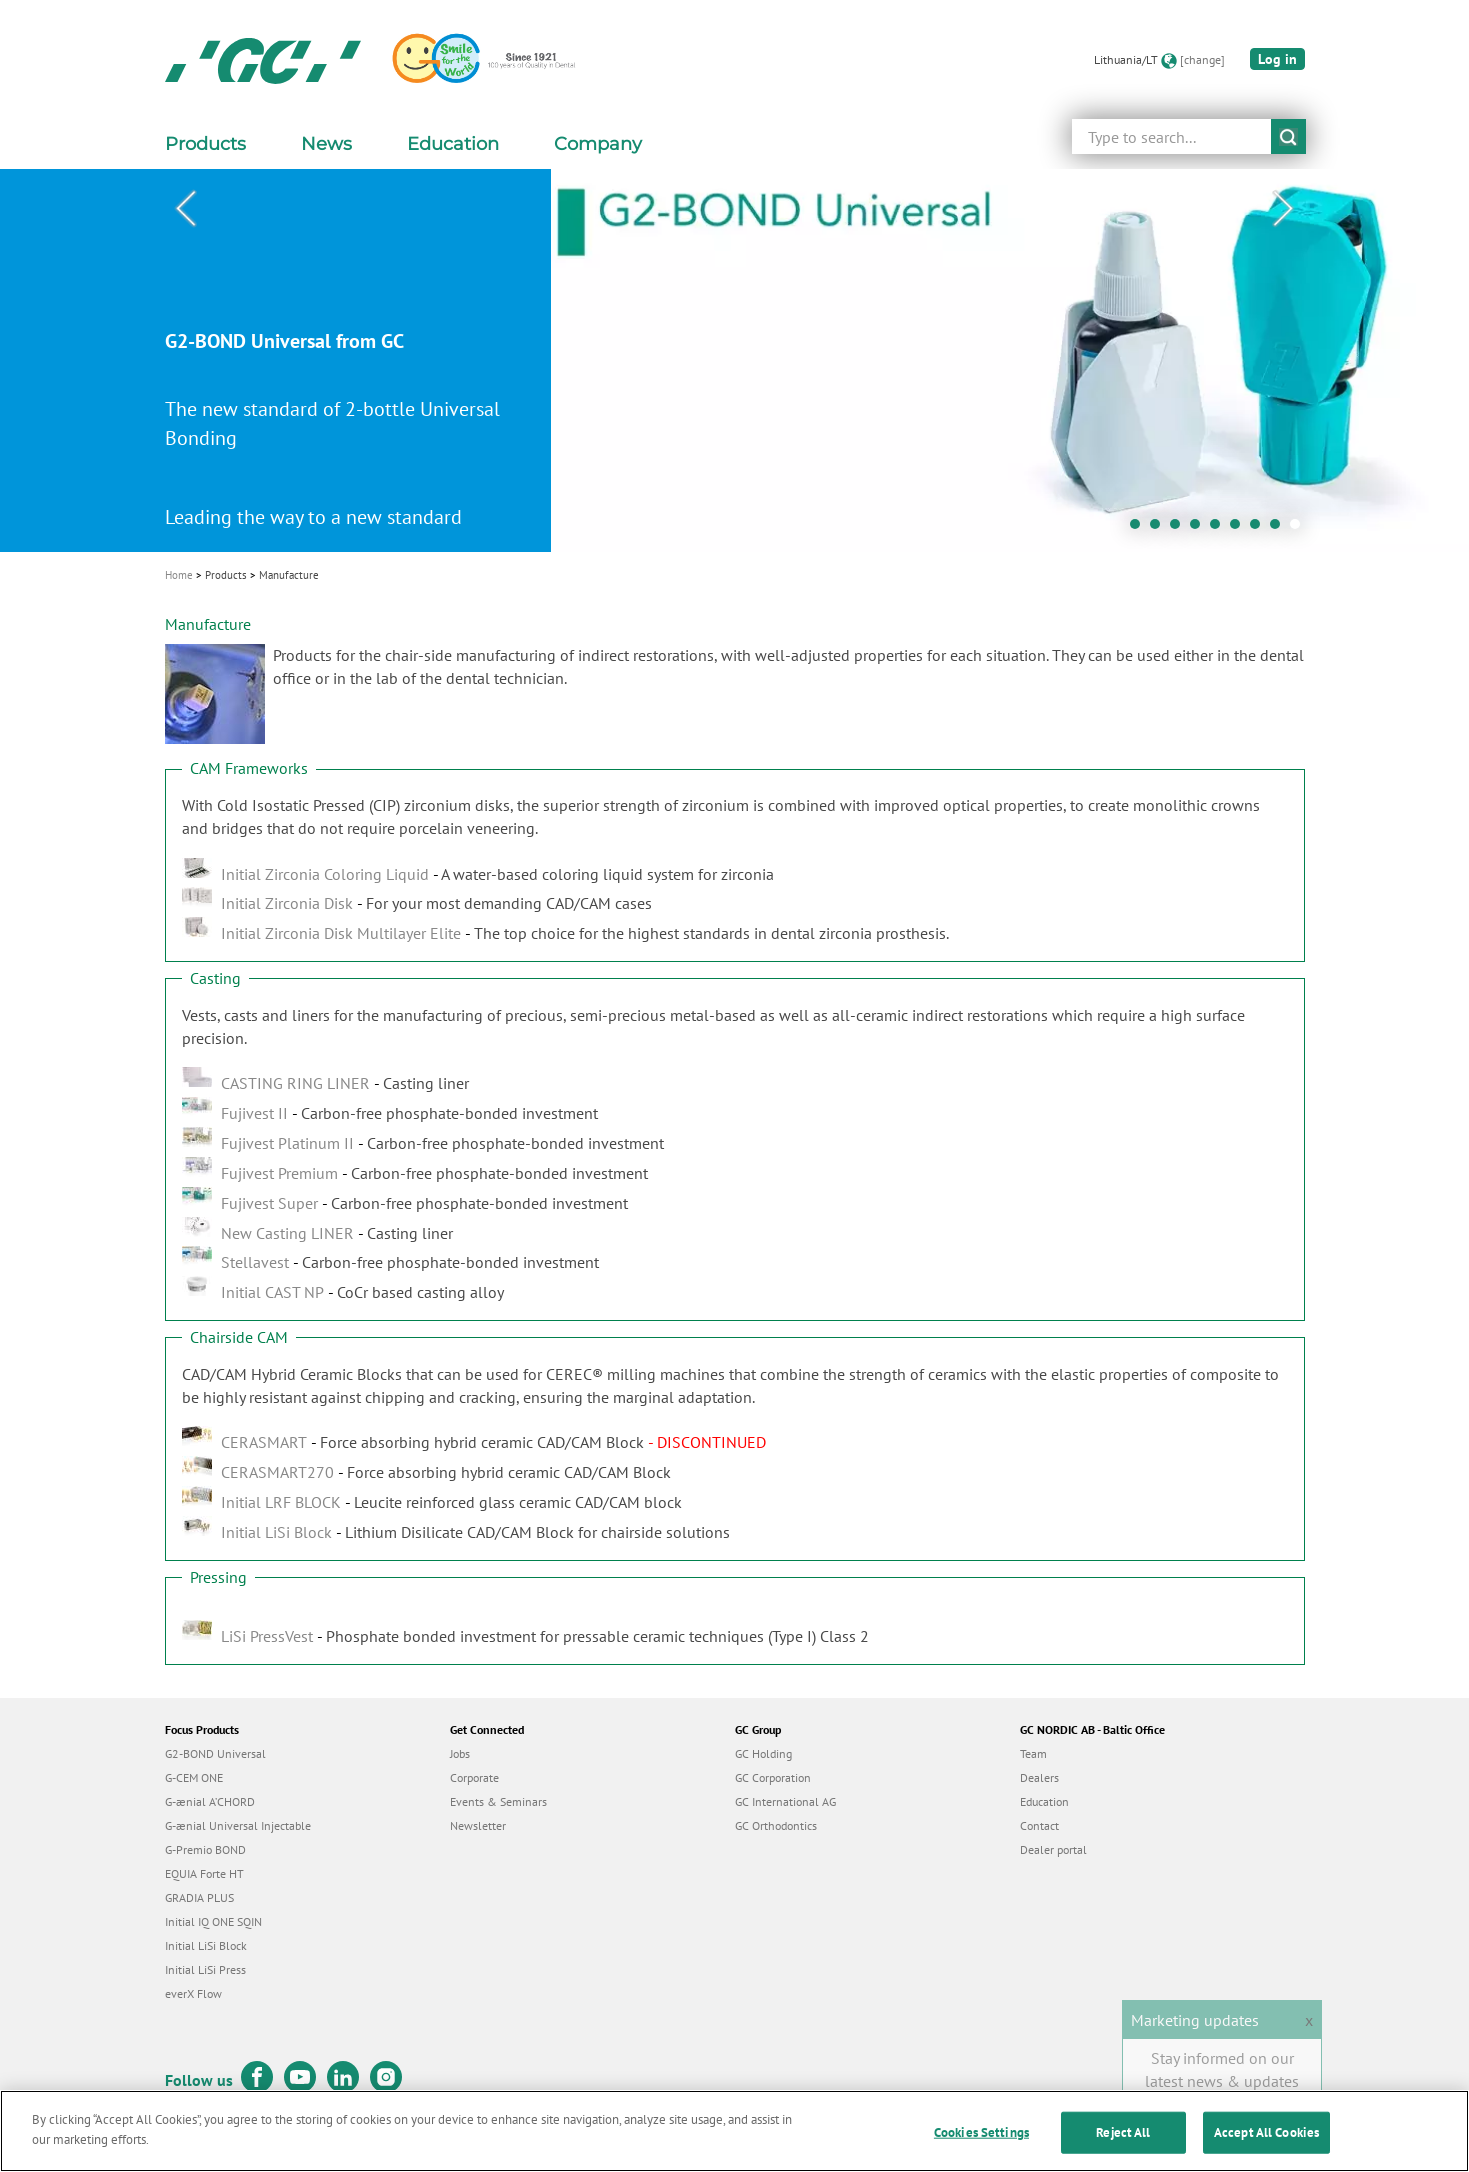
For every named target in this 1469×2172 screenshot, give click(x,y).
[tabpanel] (734, 360)
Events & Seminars (498, 1801)
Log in (1277, 59)
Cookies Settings (981, 2150)
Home (179, 575)
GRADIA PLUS (199, 1897)
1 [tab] (1140, 529)
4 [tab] (1200, 529)
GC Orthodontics (776, 1825)
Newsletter (478, 1825)
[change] (1202, 59)
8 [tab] (1280, 529)
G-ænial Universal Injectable (238, 1825)
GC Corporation (773, 1777)
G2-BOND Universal (215, 1753)
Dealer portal (1053, 1849)
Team (1033, 1753)
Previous (186, 209)
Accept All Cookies (1266, 2150)
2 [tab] (1160, 529)
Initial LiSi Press (205, 1969)
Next (1284, 209)
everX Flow (193, 1993)
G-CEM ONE (194, 1777)
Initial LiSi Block (206, 1945)
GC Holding (763, 1753)
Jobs (460, 1753)
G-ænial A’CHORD (210, 1801)
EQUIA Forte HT (204, 1873)
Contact (1039, 1825)
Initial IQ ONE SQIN (213, 1921)
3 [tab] (1180, 529)
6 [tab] (1240, 529)
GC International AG (785, 1801)
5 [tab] (1220, 529)
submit (1288, 136)
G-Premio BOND (205, 1849)
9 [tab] (1300, 529)
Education (1044, 1801)
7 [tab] (1260, 529)
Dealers (1039, 1777)
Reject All (1123, 2150)
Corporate (474, 1777)
